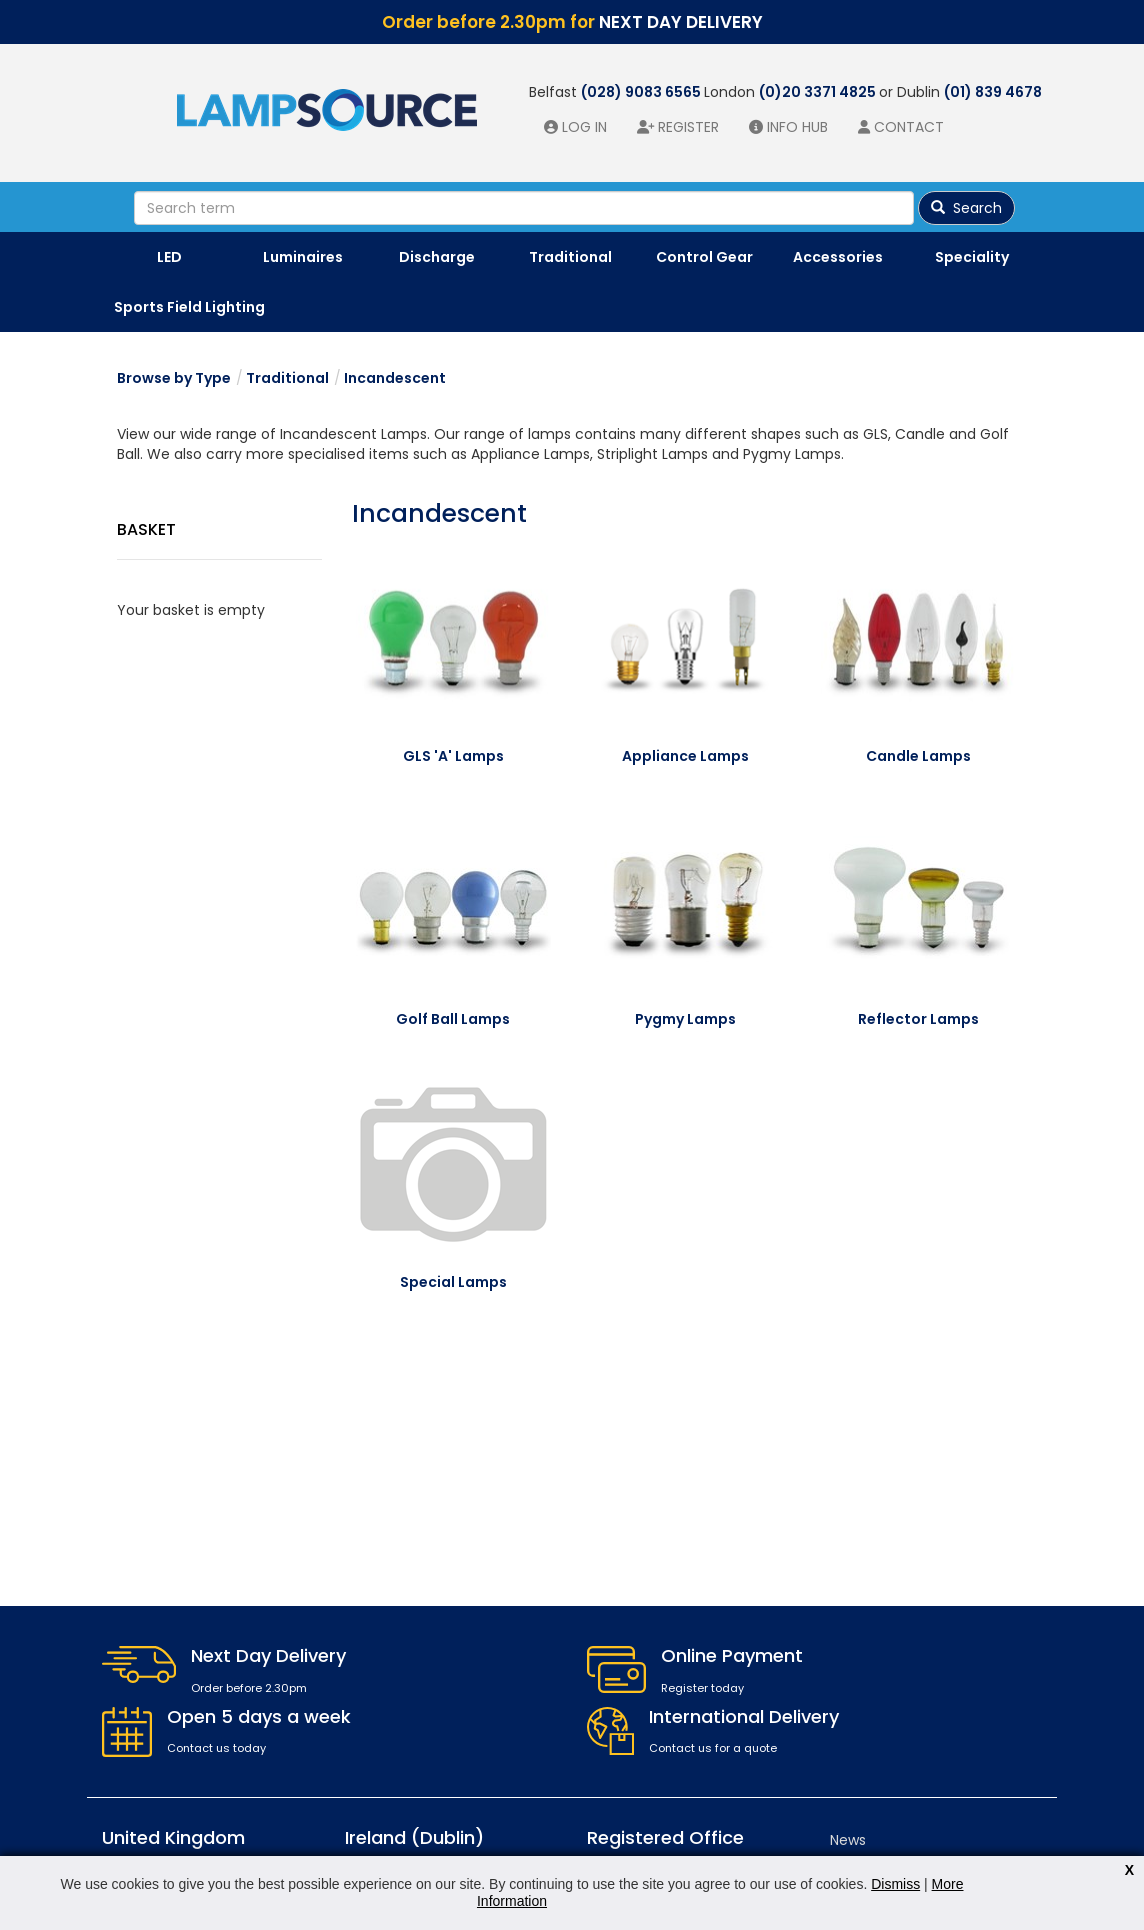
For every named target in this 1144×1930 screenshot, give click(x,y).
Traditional (570, 257)
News (848, 1840)
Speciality (972, 257)
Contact (909, 127)
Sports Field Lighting (189, 307)
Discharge (437, 257)
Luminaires (303, 257)
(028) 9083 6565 (642, 92)
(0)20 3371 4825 (819, 92)
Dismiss (895, 1884)
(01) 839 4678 (993, 92)
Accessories (838, 257)
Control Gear (704, 257)
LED (169, 257)
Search (966, 208)
